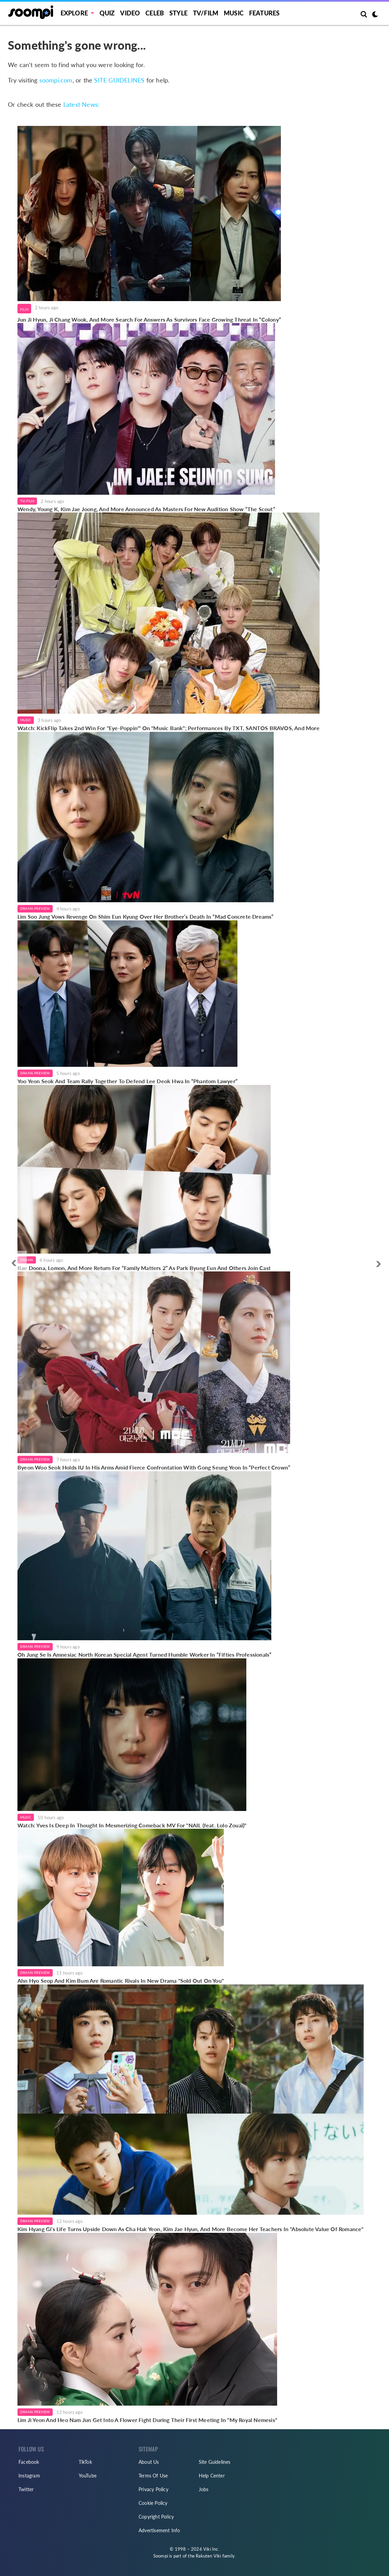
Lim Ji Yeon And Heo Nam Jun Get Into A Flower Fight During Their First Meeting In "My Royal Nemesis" (147, 2420)
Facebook (28, 2462)
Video (130, 13)
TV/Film (27, 501)
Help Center (212, 2475)
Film (24, 309)
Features (264, 13)
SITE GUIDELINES (119, 80)
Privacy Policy (153, 2489)
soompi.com (56, 80)
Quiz (107, 13)
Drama (26, 1260)
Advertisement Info (159, 2530)
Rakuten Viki (208, 2556)
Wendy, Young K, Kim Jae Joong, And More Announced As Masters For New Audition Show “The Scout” (146, 509)
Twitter (26, 2489)
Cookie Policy (153, 2503)
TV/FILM (205, 13)
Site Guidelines (215, 2462)
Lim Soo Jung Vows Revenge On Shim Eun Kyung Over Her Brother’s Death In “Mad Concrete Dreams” (145, 916)
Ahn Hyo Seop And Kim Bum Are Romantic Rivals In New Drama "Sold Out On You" (120, 1980)
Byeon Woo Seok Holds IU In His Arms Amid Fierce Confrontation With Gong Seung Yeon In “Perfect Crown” (153, 1467)
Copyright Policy (156, 2517)
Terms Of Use (153, 2475)
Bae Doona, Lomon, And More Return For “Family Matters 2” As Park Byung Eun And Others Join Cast (144, 1268)
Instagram (29, 2475)
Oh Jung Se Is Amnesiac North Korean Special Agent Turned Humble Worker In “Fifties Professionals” (144, 1654)
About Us (149, 2462)
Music (234, 13)
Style (178, 13)
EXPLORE (74, 13)
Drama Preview (35, 908)
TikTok (85, 2462)
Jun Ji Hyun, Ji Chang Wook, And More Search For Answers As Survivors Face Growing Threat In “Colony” (149, 319)
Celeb (154, 13)
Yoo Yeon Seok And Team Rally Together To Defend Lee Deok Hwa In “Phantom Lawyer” (127, 1081)
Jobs (204, 2489)
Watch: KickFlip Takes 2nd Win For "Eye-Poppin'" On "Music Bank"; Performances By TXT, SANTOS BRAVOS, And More (168, 728)
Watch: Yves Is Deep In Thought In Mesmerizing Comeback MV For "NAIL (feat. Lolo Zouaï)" (131, 1825)
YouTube (87, 2475)
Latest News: (81, 104)
